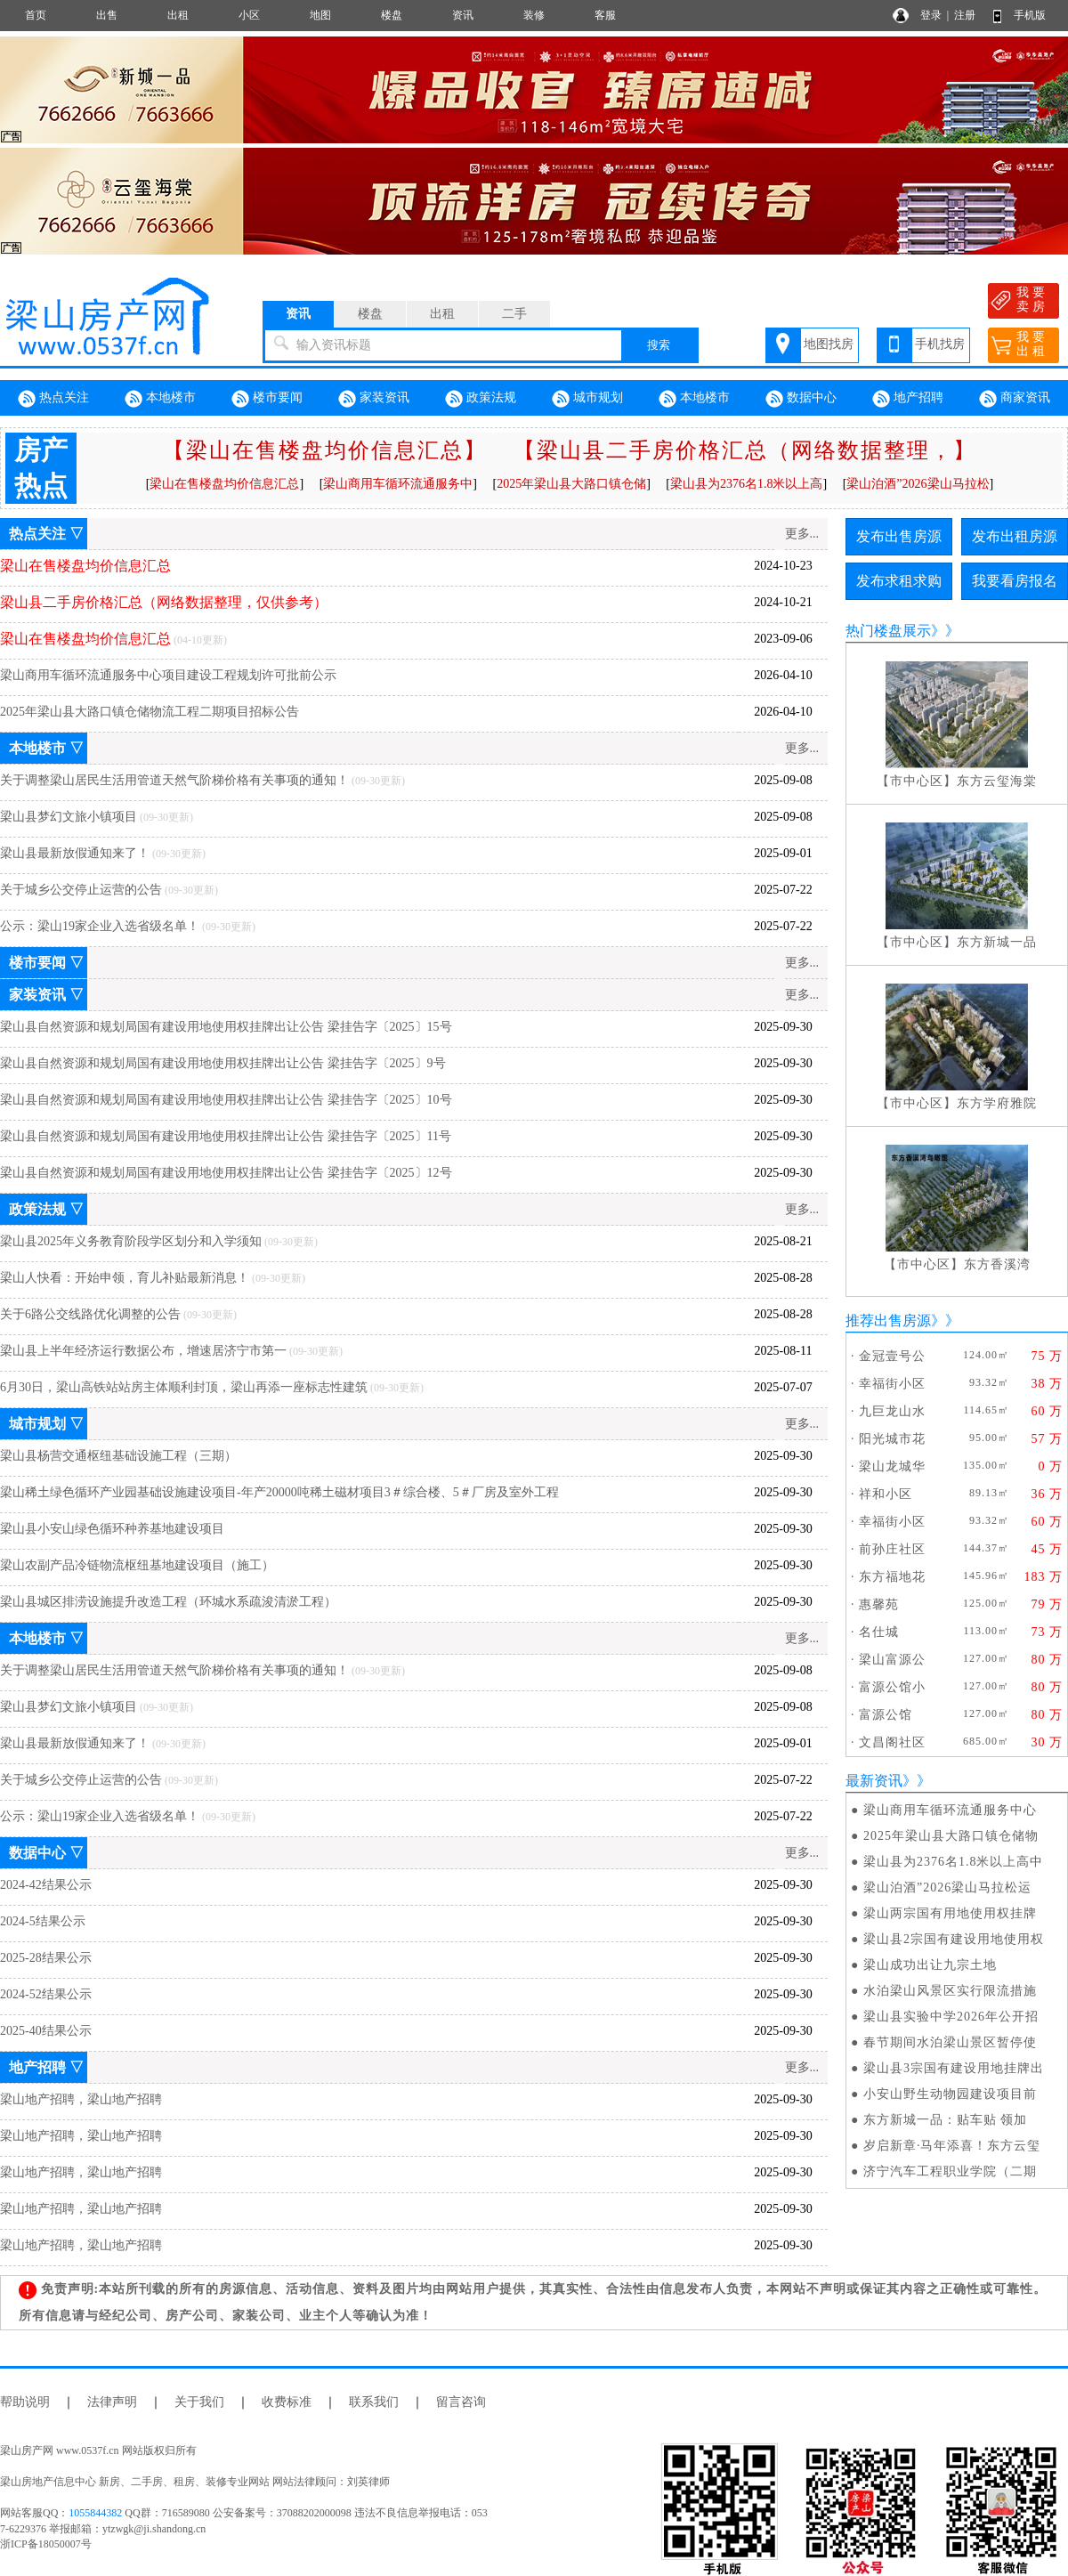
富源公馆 (885, 1714)
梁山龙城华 (892, 1466)
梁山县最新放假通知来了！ (75, 853)
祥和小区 (885, 1494)
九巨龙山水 (892, 1411)
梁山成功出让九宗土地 (930, 1965)
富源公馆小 (892, 1687)
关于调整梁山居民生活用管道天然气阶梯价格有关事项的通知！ (174, 780)
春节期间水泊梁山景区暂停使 (950, 2042)
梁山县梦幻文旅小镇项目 (68, 816)
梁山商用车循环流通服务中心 (950, 1810)
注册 (964, 15)
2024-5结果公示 (42, 1921)
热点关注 (53, 399)
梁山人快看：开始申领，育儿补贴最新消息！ (124, 1277)
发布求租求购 (899, 580)
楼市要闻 (267, 399)
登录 (931, 15)
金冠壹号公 (892, 1356)
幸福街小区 (892, 1383)
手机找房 (940, 344)
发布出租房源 (1014, 536)
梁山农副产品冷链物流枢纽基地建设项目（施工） (137, 1565)
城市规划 (587, 399)
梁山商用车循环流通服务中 (398, 483)
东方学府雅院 (997, 1103)
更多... (802, 533)
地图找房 (829, 344)
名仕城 (879, 1632)
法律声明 (112, 2402)
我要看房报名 (1014, 580)
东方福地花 (892, 1577)
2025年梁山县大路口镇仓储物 (951, 1836)
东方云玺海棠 (997, 781)
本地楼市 (160, 399)
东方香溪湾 (997, 1264)
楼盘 (391, 15)
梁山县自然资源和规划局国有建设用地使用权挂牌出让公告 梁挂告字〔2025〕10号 (226, 1099)
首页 (35, 15)
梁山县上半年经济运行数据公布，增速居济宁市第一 (143, 1350)
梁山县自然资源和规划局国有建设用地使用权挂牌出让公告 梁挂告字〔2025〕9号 (223, 1063)
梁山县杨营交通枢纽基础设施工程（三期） (118, 1455)
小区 (249, 15)
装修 (534, 15)
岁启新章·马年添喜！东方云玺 (952, 2145)
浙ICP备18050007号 (46, 2544)
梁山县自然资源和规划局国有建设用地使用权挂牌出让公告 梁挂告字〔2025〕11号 (225, 1136)
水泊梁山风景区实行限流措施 (950, 1990)
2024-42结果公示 (46, 1884)
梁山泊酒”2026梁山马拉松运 (947, 1887)
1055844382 (95, 2513)
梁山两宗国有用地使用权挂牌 (950, 1913)
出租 (178, 15)
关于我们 (199, 2402)
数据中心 (801, 399)
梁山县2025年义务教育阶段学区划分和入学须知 (131, 1241)
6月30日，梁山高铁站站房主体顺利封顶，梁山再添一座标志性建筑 (184, 1387)
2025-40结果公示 (46, 2030)
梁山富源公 (892, 1659)
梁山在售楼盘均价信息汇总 (224, 483)
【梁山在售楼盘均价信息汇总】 (325, 450)
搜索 (658, 345)
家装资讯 (373, 399)
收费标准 (287, 2402)
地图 (320, 15)
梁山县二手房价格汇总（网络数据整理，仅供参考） (164, 602)
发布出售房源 (899, 536)
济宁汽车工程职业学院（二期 (950, 2171)
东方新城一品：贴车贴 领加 (945, 2119)
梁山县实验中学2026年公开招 (951, 2016)
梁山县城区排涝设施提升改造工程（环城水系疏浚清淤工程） (168, 1601)
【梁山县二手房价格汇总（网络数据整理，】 (745, 450)
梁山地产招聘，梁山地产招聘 (81, 2099)
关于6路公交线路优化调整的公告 (90, 1314)
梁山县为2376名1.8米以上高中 (953, 1861)
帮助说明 (25, 2402)
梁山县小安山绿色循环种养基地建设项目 (112, 1528)
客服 (605, 15)
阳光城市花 (892, 1439)
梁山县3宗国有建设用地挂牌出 (953, 2068)
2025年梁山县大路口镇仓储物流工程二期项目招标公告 (149, 711)
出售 (106, 15)
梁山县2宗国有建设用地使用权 (953, 1939)
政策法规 (480, 399)
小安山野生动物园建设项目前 (950, 2094)
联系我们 (374, 2402)
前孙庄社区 (892, 1549)
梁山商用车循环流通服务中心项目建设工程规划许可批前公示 (168, 675)
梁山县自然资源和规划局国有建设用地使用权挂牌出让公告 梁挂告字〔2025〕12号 (226, 1172)
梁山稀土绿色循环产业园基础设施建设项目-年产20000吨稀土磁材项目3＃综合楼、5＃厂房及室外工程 (279, 1492)
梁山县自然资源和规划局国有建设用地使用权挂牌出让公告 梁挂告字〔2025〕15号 (226, 1026)
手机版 (1030, 15)
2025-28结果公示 (46, 1957)
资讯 (462, 15)
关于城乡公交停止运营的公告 (81, 889)
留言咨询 (461, 2402)
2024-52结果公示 (46, 1994)
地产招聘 (907, 399)
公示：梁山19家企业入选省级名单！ (99, 926)
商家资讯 (1014, 399)
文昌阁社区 (892, 1742)
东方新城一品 (997, 942)
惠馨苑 (879, 1604)
